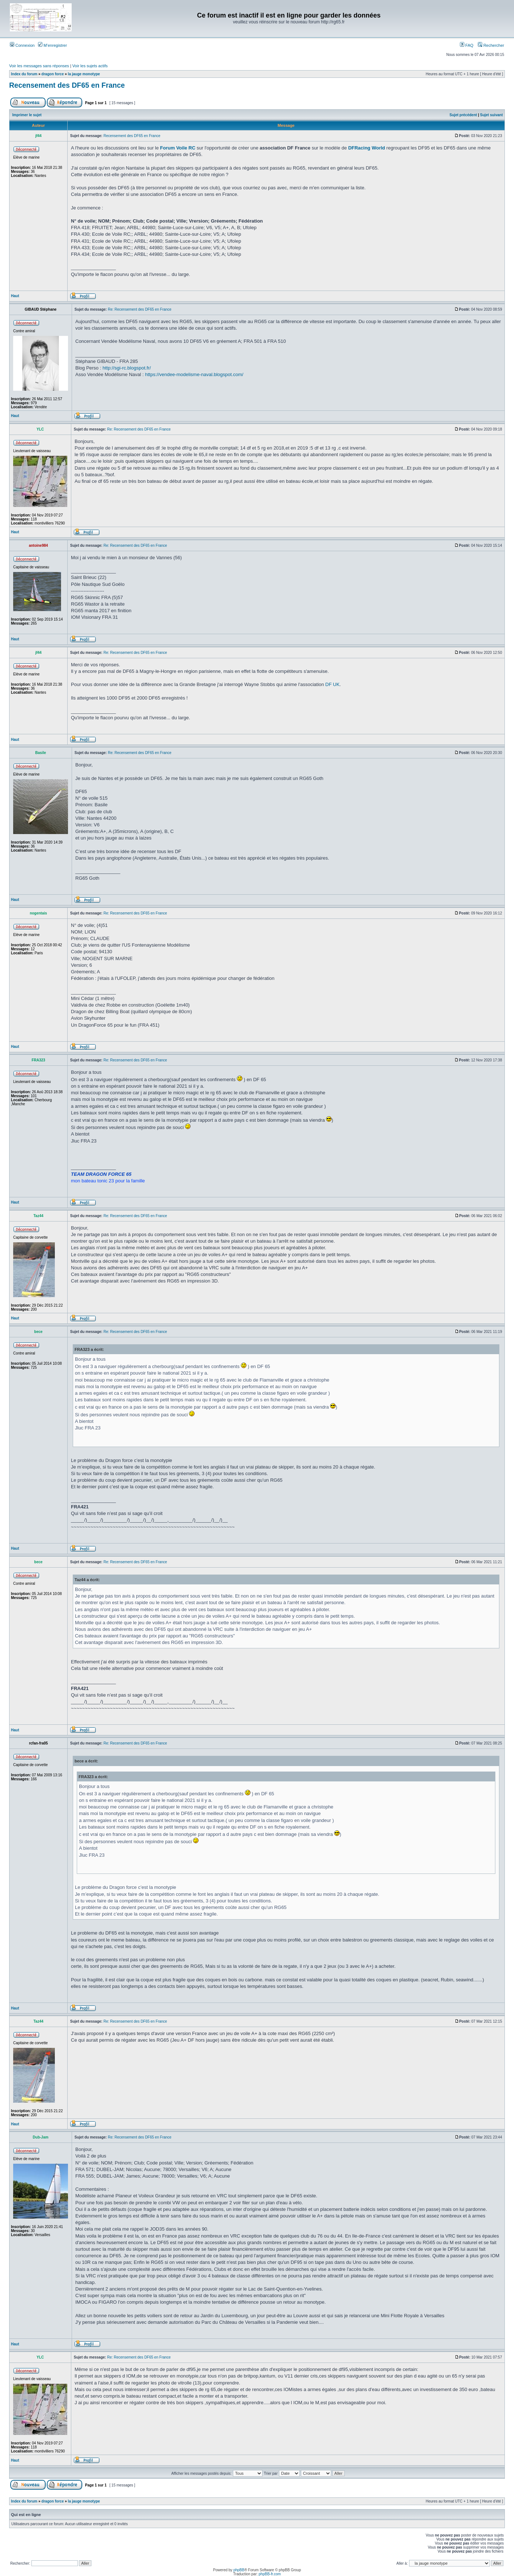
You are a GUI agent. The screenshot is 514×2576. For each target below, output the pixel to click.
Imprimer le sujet (27, 115)
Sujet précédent (463, 115)
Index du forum (24, 74)
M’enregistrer (52, 45)
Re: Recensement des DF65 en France (139, 309)
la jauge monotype (84, 74)
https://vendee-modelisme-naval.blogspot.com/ (194, 374)
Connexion (22, 45)
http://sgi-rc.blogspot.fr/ (126, 368)
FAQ (466, 45)
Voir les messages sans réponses (39, 66)
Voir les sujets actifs (90, 66)
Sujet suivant (491, 115)
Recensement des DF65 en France (67, 85)
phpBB (238, 2570)
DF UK (332, 684)
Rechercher (491, 45)
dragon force (52, 74)
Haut (15, 296)
